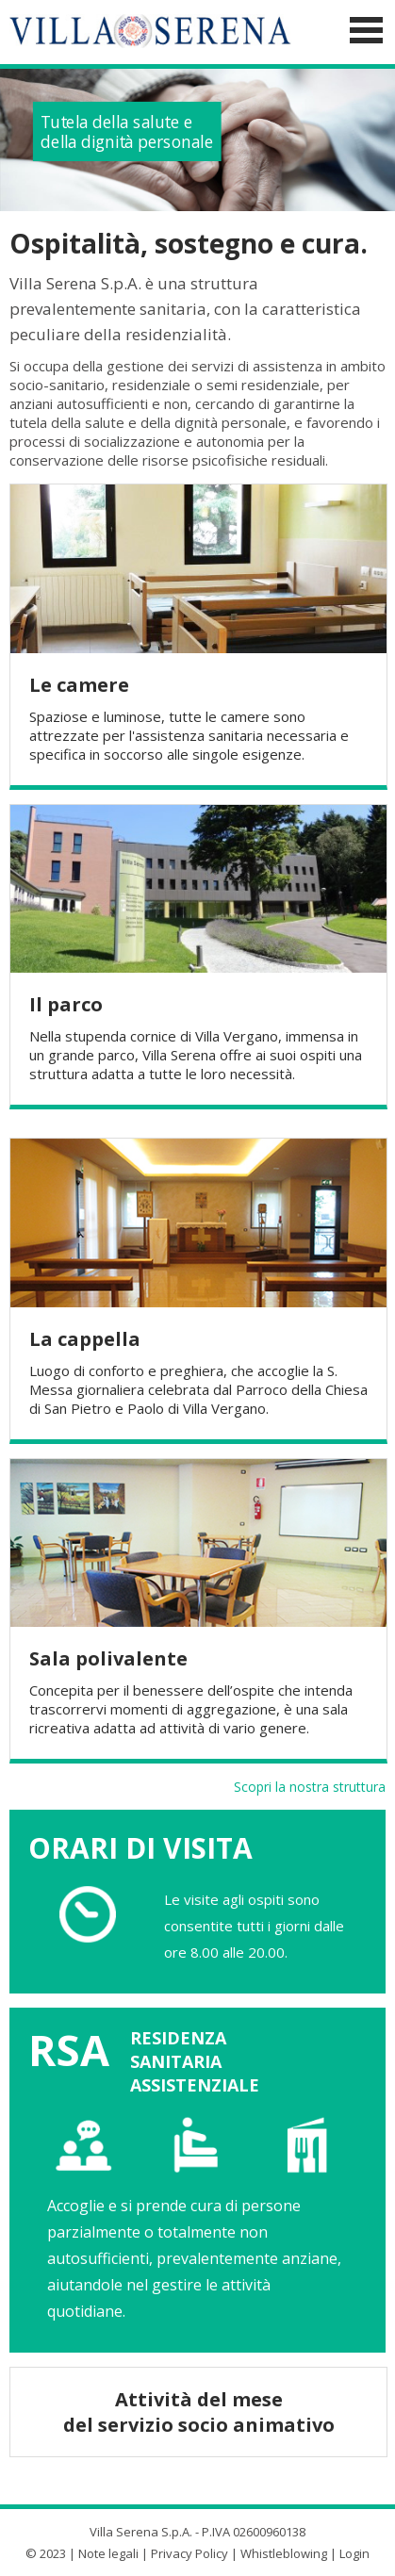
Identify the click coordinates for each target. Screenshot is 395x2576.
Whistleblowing (283, 2548)
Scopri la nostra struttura (310, 1782)
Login (354, 2548)
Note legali (108, 2548)
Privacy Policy (189, 2548)
